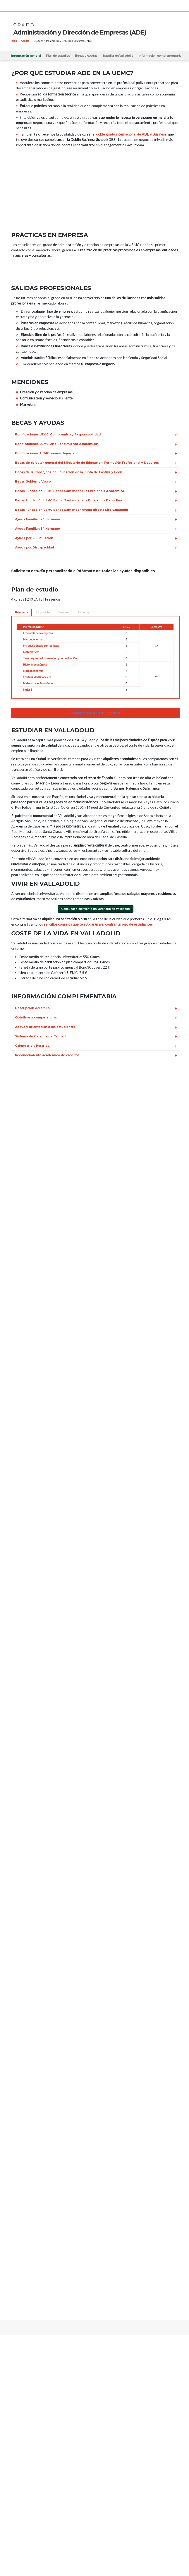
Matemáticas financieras (38, 683)
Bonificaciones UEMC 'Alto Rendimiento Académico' (89, 444)
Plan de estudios (58, 55)
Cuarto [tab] (83, 612)
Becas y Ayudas (86, 55)
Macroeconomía (33, 670)
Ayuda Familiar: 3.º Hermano (89, 529)
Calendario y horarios (89, 1046)
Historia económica (35, 664)
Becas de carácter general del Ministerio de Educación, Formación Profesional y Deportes (89, 463)
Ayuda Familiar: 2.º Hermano (89, 519)
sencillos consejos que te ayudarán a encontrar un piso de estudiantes (98, 924)
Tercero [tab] (64, 612)
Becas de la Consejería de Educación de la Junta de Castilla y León (89, 472)
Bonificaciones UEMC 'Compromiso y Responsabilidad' (89, 435)
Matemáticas (31, 652)
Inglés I (27, 689)
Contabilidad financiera (37, 677)
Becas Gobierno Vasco (89, 482)
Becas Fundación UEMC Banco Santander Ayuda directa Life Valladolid (89, 510)
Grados (25, 40)
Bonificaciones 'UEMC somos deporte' (89, 453)
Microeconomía (32, 639)
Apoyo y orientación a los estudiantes (89, 1027)
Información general (26, 55)
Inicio (14, 40)
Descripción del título (89, 1008)
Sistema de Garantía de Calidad (89, 1036)
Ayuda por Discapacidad (89, 548)
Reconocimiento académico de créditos (89, 1055)
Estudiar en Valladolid (118, 55)
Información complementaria (160, 55)
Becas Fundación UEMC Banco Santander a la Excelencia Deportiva (89, 501)
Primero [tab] (21, 612)
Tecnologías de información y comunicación (50, 658)
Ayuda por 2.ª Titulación (89, 538)
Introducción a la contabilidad (41, 645)
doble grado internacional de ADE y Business (131, 134)
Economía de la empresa (38, 633)
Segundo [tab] (42, 612)
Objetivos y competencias (89, 1018)
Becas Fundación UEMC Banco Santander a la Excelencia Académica (89, 491)
